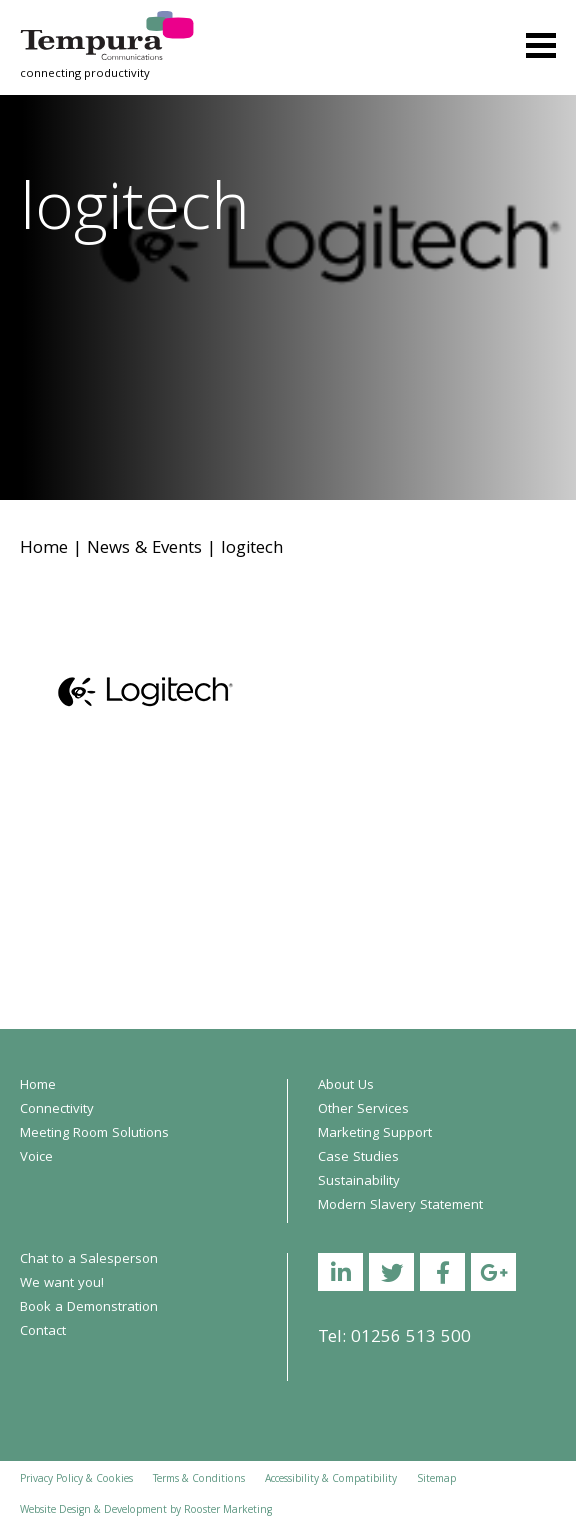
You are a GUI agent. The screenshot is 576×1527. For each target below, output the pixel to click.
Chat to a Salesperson (89, 1260)
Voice (36, 1158)
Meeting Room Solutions (94, 1134)
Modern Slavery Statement (400, 1206)
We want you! (62, 1284)
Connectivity (57, 1110)
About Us (346, 1086)
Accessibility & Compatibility (331, 1480)
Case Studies (358, 1158)
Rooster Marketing (228, 1511)
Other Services (363, 1110)
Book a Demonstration (89, 1308)
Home (44, 549)
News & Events (144, 549)
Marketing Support (375, 1134)
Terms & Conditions (199, 1480)
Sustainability (359, 1182)
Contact (43, 1332)
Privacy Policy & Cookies (76, 1480)
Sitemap (436, 1480)
